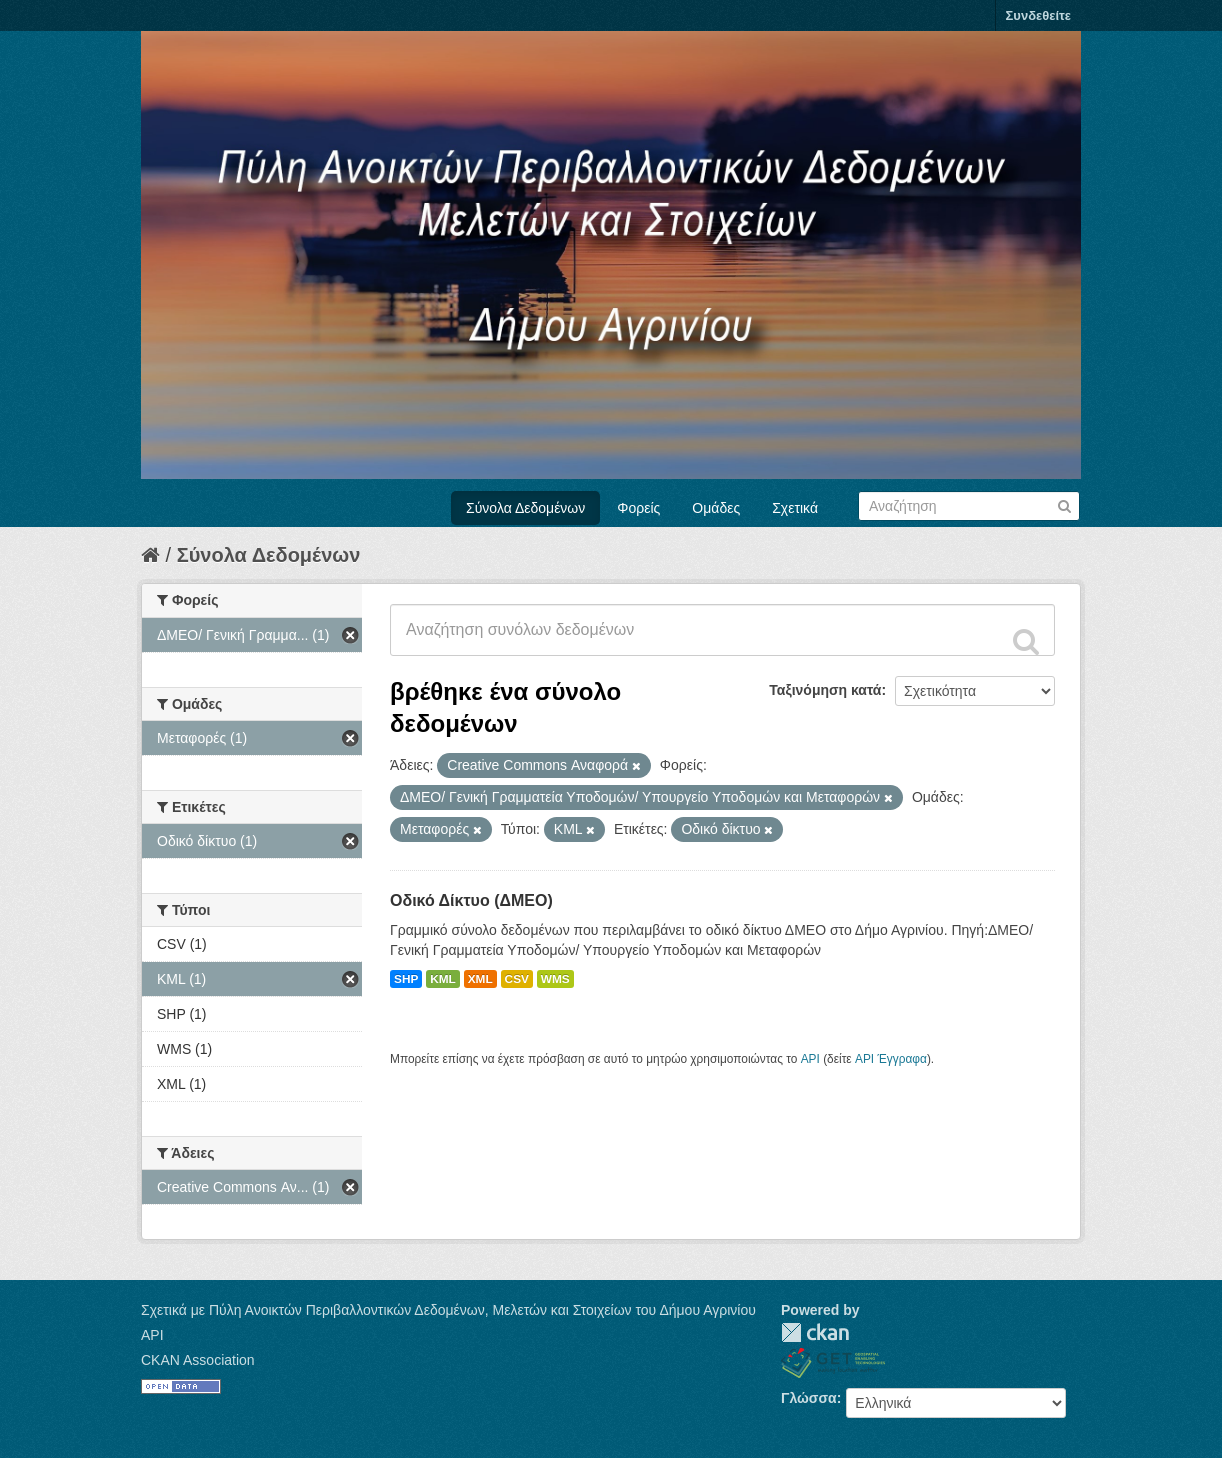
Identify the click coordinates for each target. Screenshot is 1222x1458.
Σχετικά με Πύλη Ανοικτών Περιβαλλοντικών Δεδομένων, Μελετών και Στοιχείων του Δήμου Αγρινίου (448, 1310)
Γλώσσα (809, 1398)
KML (443, 979)
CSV (517, 979)
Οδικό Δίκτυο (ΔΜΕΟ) (471, 900)
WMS (555, 979)
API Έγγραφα (891, 1059)
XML (480, 979)
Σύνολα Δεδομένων (525, 508)
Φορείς (638, 508)
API (810, 1059)
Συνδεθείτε (1038, 15)
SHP (406, 979)
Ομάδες (716, 508)
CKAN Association (198, 1360)
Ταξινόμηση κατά (825, 690)
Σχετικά (795, 508)
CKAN (815, 1332)
